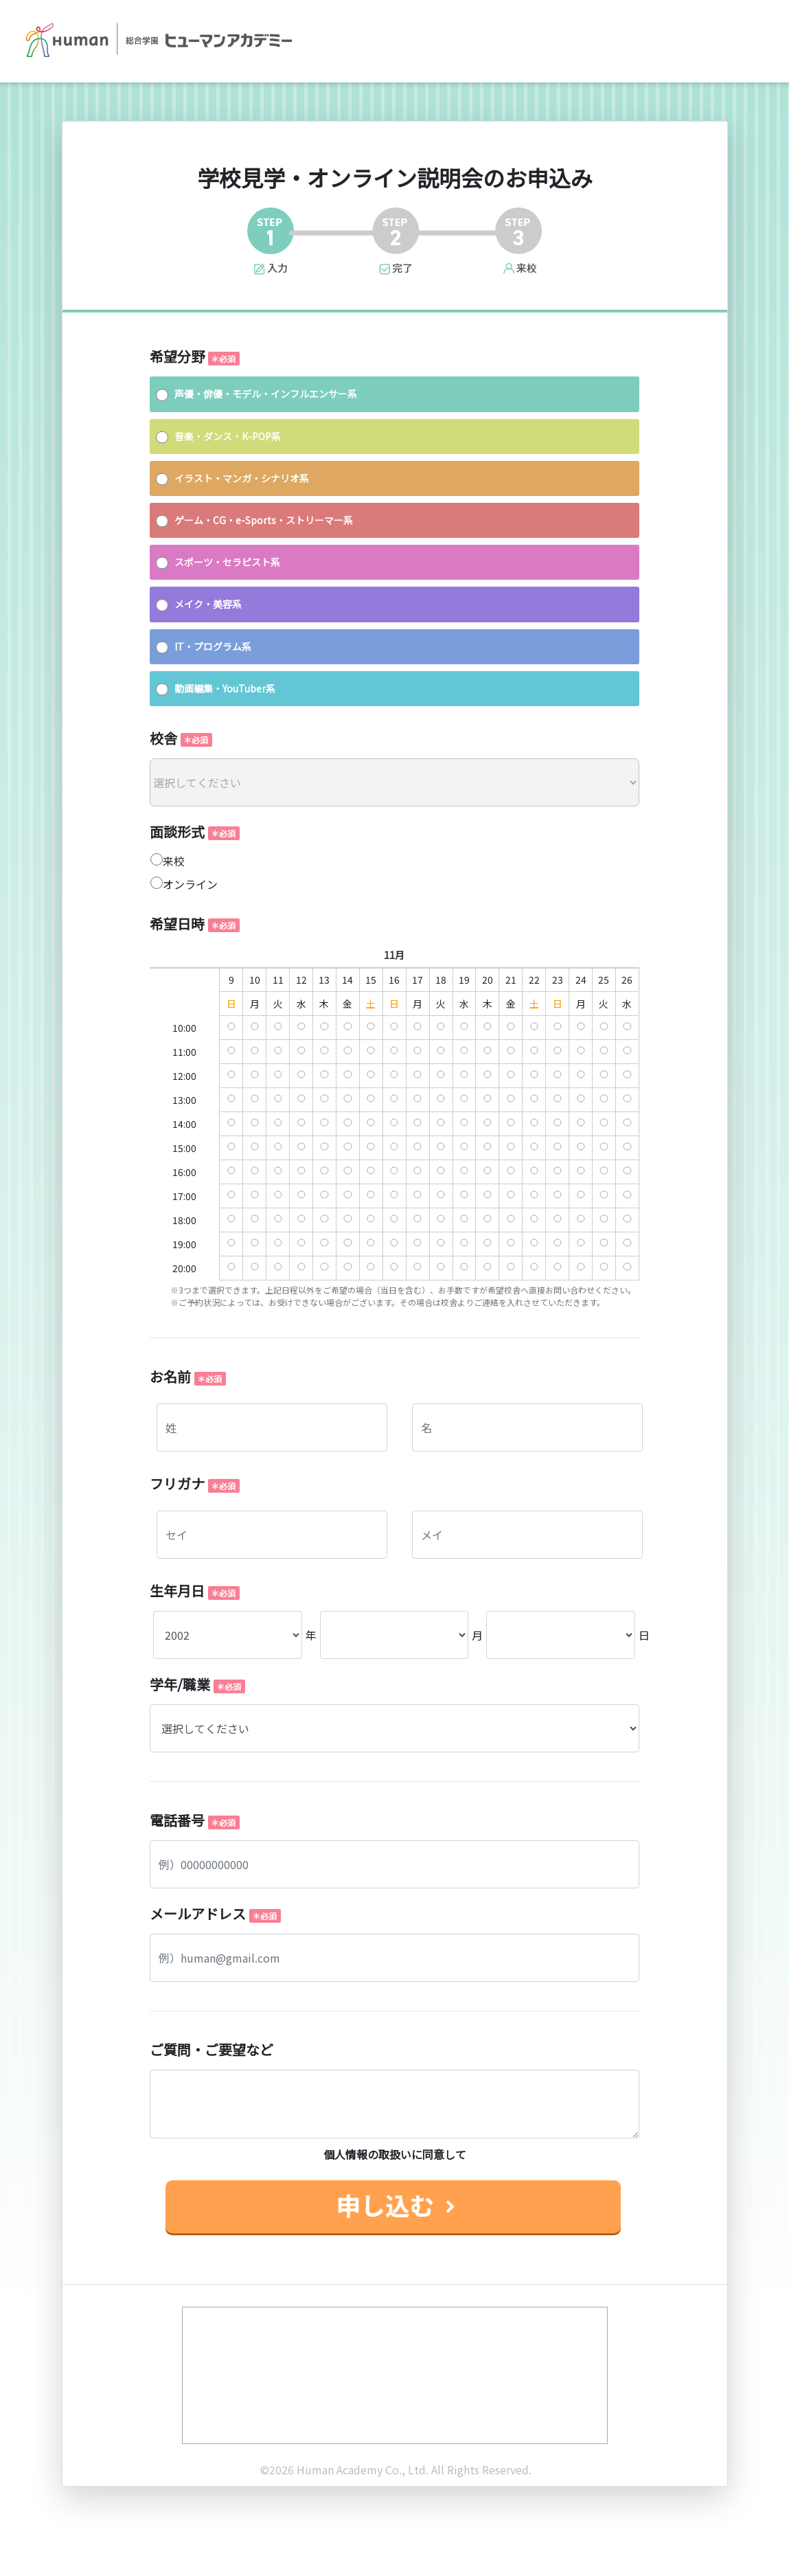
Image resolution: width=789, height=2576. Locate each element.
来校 (174, 860)
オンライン (190, 884)
